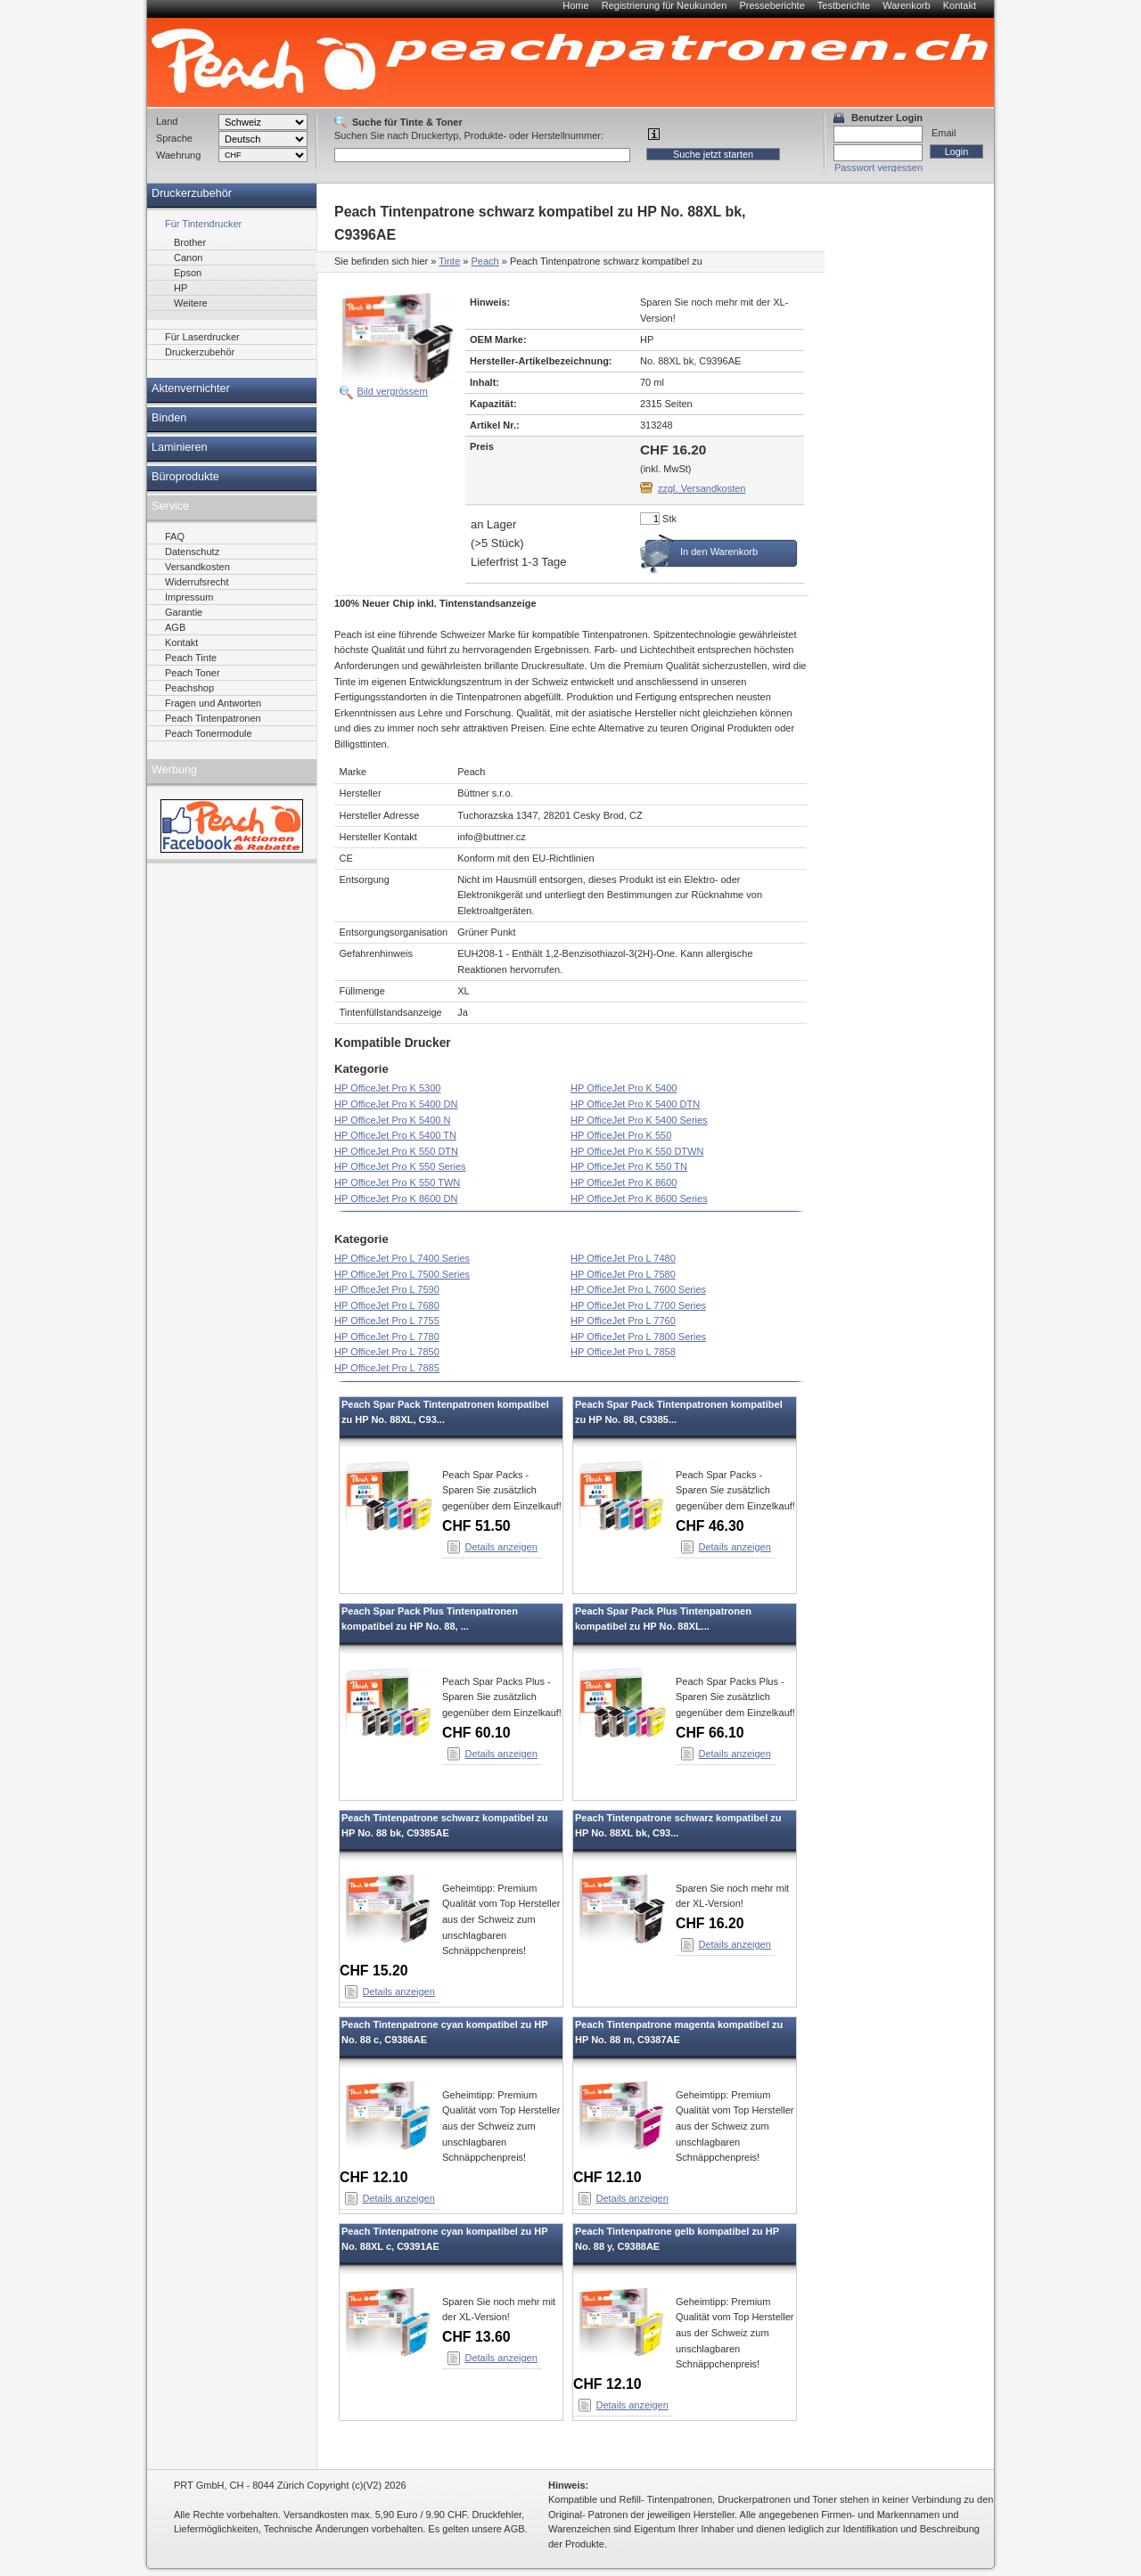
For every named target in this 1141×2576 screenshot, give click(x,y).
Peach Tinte (191, 657)
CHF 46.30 (710, 1525)
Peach (485, 261)
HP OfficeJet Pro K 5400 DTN (635, 1104)
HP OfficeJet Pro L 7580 (623, 1274)
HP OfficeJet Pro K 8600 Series (639, 1198)
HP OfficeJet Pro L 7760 (623, 1320)
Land (166, 121)
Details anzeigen (501, 1547)
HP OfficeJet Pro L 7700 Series (638, 1305)
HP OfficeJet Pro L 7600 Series (638, 1289)
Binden (169, 418)
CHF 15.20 (374, 1970)
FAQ (175, 536)
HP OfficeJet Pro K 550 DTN (396, 1151)
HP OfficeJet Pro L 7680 (386, 1305)
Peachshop (189, 688)
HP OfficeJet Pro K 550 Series (400, 1166)
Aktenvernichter (191, 388)
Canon (188, 257)
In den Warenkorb (719, 551)
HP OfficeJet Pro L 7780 (386, 1336)
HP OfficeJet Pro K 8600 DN (395, 1198)
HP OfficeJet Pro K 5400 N (392, 1120)
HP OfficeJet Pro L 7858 (623, 1351)
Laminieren (180, 447)
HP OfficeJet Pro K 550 (620, 1135)
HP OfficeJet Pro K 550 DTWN (636, 1151)
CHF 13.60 (476, 2336)
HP (180, 287)
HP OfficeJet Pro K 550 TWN (397, 1182)
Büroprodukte (185, 476)
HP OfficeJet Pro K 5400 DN (395, 1104)
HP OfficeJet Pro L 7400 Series (402, 1258)
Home (575, 5)
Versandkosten (197, 566)
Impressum (189, 597)
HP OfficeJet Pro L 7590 (386, 1289)
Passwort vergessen (878, 167)
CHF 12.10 (374, 2177)
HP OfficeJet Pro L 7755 (386, 1320)
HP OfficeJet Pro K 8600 (623, 1182)
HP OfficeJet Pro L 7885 (386, 1367)
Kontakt (959, 5)
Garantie (183, 612)
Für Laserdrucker (202, 336)
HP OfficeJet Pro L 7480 (623, 1258)
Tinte (449, 261)
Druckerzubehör (192, 193)
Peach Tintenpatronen (213, 718)
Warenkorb (906, 5)
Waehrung (178, 155)
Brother (190, 242)
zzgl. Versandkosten (701, 488)
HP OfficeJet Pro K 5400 (623, 1088)
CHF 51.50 (476, 1525)
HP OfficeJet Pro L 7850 (386, 1351)
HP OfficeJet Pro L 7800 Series (638, 1336)
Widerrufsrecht (197, 582)
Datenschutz (192, 551)
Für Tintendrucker (203, 223)
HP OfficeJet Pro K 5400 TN (395, 1135)
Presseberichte (771, 5)
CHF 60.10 (476, 1732)
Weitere (191, 303)
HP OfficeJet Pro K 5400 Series (639, 1120)
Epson (187, 272)
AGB (175, 627)
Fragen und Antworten (213, 703)
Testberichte (843, 5)
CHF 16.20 (710, 1923)
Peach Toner (192, 672)
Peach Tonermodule (208, 733)
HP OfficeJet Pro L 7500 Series (402, 1274)
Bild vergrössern (392, 391)
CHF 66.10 (710, 1732)
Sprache (174, 138)
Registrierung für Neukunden (664, 5)
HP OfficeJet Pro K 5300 (387, 1088)
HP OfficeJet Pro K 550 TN (628, 1166)
